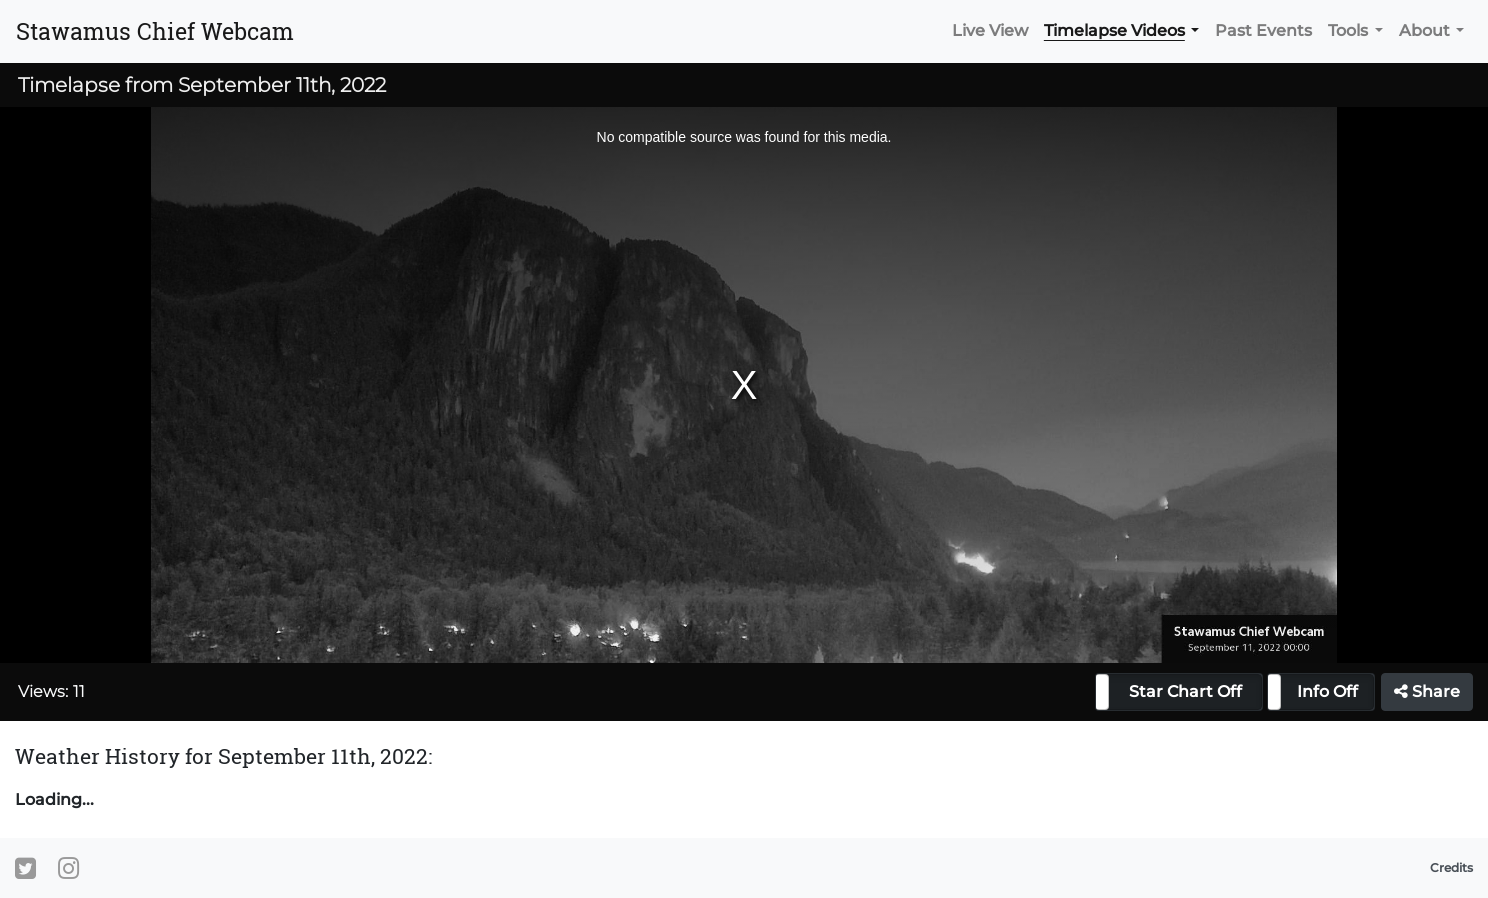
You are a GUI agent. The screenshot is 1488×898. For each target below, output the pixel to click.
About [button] (1424, 30)
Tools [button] (1348, 30)
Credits (1451, 867)
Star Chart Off (1185, 691)
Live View (990, 30)
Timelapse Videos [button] (1114, 30)
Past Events (1263, 30)
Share (1427, 691)
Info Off (1327, 691)
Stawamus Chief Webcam (155, 31)
